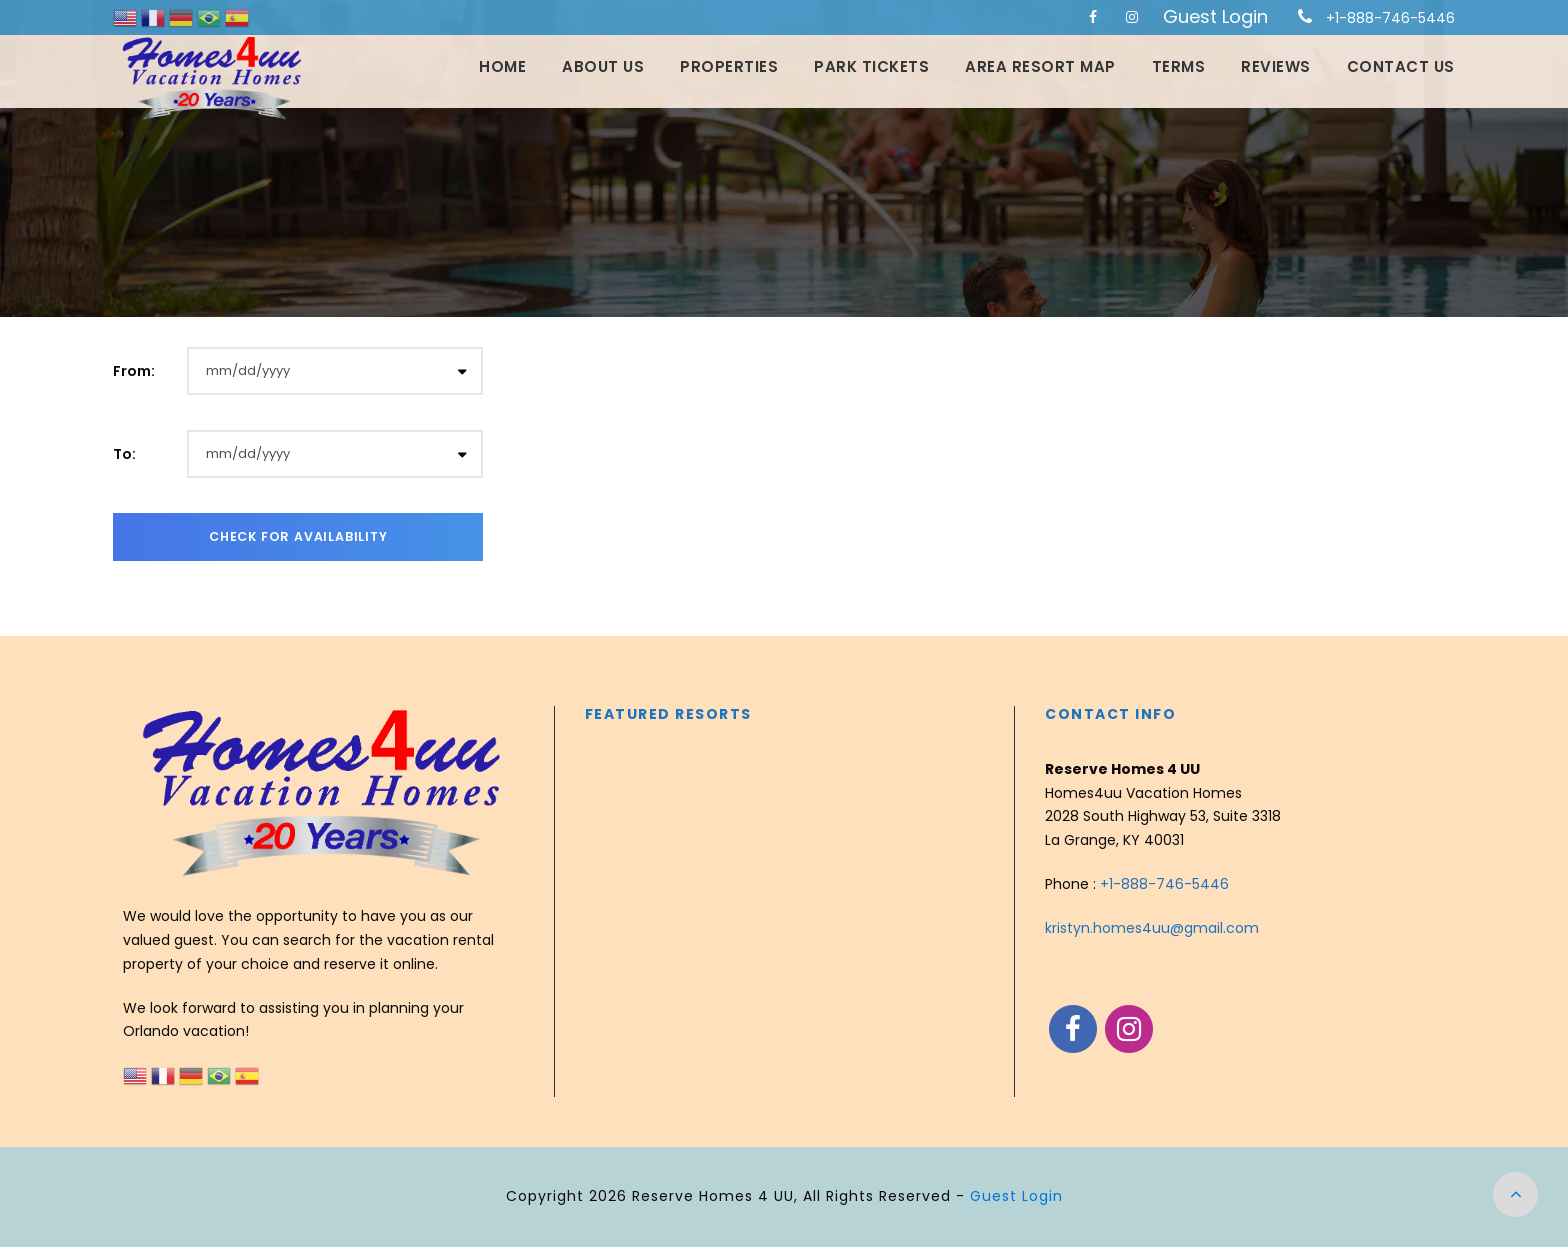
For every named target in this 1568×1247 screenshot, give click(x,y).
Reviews (1276, 66)
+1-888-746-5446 (1390, 18)
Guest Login (1215, 16)
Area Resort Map (1040, 66)
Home (502, 66)
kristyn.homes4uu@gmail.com (1152, 928)
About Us (603, 66)
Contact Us (1401, 66)
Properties (729, 66)
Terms (1179, 66)
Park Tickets (871, 66)
